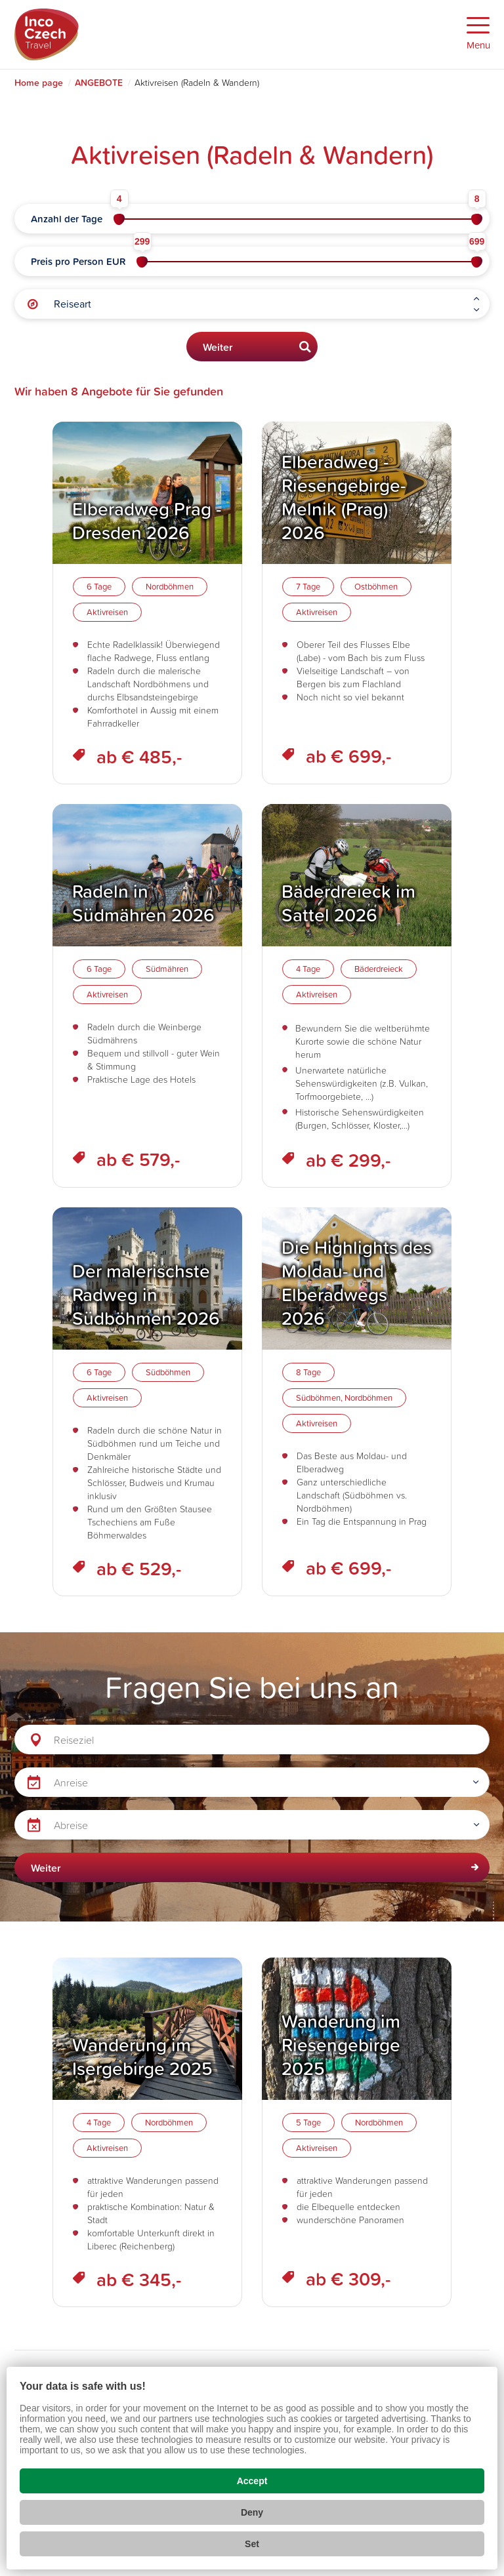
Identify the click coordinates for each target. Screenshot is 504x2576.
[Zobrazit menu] (478, 34)
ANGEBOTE (99, 82)
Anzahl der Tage (66, 218)
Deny (252, 2512)
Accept (252, 2481)
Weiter (218, 347)
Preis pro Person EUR (78, 261)
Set (252, 2544)
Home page (38, 82)
